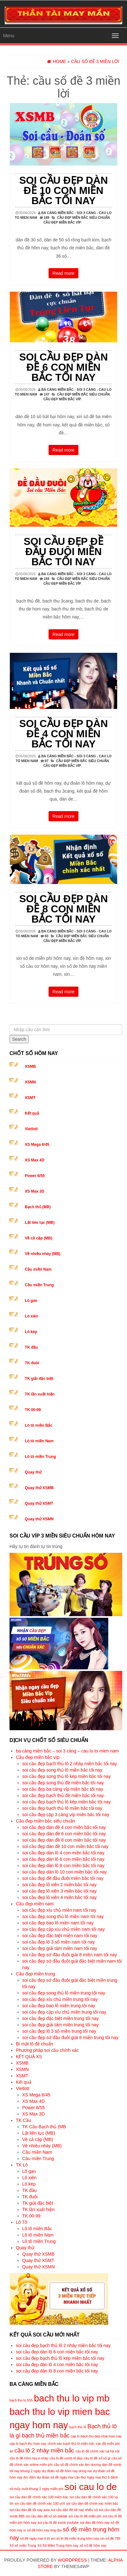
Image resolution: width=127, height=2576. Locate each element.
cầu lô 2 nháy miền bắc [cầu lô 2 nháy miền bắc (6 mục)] (44, 2450)
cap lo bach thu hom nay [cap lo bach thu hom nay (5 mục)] (28, 2443)
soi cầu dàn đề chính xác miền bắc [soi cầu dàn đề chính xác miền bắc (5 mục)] (92, 2503)
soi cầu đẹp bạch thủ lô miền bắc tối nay (62, 1808)
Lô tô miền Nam (39, 1441)
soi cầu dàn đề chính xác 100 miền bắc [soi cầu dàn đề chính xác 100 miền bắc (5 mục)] (39, 2497)
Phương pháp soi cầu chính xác (47, 2050)
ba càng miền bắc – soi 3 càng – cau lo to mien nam (67, 1750)
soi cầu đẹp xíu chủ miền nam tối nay (59, 1910)
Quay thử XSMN (39, 1519)
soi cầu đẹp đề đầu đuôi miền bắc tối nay (64, 551)
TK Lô (22, 2164)
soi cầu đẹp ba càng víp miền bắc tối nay (62, 1789)
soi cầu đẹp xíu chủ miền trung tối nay (60, 1999)
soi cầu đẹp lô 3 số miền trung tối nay (59, 2031)
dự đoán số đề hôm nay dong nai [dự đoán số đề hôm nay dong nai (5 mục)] (66, 2471)
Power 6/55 (35, 1176)
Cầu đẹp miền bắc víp (62, 222)
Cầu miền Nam (38, 1269)
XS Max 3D (34, 1191)
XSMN (30, 1082)
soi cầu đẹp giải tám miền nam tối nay (59, 1948)
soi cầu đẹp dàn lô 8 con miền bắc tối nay (63, 1865)
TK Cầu (23, 2120)
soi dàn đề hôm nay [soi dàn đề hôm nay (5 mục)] (95, 2522)
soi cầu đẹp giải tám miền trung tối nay (60, 2024)
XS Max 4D (34, 1160)
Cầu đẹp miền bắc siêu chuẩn (83, 217)
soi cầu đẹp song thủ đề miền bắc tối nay (63, 1782)
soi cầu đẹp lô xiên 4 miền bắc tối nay (59, 1897)
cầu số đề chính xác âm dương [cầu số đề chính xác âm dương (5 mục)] (77, 2464)
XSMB (30, 1066)
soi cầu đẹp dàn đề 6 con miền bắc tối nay (63, 367)
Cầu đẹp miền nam (35, 1903)
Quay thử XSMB (39, 1488)
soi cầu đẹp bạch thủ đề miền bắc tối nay (63, 1795)
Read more (63, 273)
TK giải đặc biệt (39, 1378)
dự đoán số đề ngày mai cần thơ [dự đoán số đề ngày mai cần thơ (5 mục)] (61, 2477)
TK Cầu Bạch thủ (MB (44, 2126)
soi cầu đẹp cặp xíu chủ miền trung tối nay (64, 2012)
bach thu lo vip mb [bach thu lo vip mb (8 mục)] (72, 2398)
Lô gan (31, 1300)
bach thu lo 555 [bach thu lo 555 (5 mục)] (21, 2400)
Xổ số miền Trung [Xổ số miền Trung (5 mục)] (23, 2545)
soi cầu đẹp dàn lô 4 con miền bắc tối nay (63, 1852)
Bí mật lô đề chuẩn (34, 2043)
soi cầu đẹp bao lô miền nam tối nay (58, 1922)
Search (19, 1039)
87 (47, 761)
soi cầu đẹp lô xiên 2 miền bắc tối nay (59, 1884)
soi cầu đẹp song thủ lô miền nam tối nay (63, 1916)
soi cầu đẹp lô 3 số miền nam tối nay (58, 1941)
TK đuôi (32, 1363)
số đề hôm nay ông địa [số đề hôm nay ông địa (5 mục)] (44, 2530)
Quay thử (33, 1472)
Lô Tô (21, 2222)
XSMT (30, 1097)
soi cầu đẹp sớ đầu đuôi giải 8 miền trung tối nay (70, 2037)
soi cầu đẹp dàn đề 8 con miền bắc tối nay (63, 909)
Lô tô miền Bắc (38, 1425)
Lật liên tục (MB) (39, 1222)
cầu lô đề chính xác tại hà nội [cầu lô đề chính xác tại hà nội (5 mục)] (97, 2451)
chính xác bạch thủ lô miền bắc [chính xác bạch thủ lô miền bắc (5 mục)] (71, 2443)
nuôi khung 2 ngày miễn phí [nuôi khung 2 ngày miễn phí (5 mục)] (42, 2489)
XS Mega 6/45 (37, 1144)
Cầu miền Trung (39, 1285)
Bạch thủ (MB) (37, 1207)
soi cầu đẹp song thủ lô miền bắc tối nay (62, 1770)
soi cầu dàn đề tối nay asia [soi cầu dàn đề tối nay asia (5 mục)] (30, 2510)
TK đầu (31, 1347)
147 (47, 394)
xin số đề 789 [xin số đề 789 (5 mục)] (110, 2538)
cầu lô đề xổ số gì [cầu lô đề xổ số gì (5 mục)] (97, 2458)
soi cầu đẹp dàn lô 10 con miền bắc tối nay (64, 1871)
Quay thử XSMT (39, 1503)
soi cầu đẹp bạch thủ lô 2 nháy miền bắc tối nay (69, 1763)
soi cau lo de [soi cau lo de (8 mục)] (90, 2486)
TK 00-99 (33, 1410)
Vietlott (31, 1129)
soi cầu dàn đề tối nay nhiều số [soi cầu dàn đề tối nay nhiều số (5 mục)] (74, 2510)
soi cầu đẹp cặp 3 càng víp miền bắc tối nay (65, 1814)
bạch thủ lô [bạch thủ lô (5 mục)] (77, 2427)
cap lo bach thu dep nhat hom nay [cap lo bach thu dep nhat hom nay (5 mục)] (96, 2436)
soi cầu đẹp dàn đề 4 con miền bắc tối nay (63, 734)
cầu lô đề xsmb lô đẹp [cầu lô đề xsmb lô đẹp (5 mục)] (66, 2458)
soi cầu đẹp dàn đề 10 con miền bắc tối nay (63, 190)
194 (47, 579)
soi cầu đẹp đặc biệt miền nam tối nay (59, 1935)
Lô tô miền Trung (40, 1456)
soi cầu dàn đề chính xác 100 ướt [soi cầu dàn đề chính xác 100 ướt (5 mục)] (40, 2503)
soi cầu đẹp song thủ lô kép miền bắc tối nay (66, 1776)
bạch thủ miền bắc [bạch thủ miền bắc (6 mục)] (46, 2435)
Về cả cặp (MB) (38, 1238)
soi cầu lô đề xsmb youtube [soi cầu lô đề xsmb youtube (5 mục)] (58, 2522)
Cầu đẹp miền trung (35, 1973)
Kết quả (32, 1113)
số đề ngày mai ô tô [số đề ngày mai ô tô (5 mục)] (35, 2538)
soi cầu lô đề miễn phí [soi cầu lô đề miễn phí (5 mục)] (85, 2516)
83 (47, 936)
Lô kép (31, 1332)
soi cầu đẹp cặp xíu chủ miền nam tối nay (63, 1929)
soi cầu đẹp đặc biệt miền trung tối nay (60, 2018)
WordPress (72, 2560)
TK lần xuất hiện (40, 1394)
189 (47, 217)
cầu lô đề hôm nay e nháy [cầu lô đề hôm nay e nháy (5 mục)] (29, 2458)
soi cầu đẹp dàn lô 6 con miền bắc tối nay (63, 1859)
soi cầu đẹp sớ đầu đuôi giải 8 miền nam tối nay (69, 1954)
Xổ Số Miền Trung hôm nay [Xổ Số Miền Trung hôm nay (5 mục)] (57, 2545)
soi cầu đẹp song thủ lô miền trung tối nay (63, 1992)
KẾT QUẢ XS (29, 2056)
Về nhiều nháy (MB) (42, 1254)
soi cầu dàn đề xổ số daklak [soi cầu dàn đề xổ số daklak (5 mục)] (46, 2516)
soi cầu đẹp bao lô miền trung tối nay (58, 2005)
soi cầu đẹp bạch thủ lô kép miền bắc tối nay (66, 1801)
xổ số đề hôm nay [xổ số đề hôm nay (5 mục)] (93, 2545)
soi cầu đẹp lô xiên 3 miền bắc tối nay (59, 1891)
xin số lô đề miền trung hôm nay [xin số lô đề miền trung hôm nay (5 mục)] (75, 2538)
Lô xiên (31, 1316)
